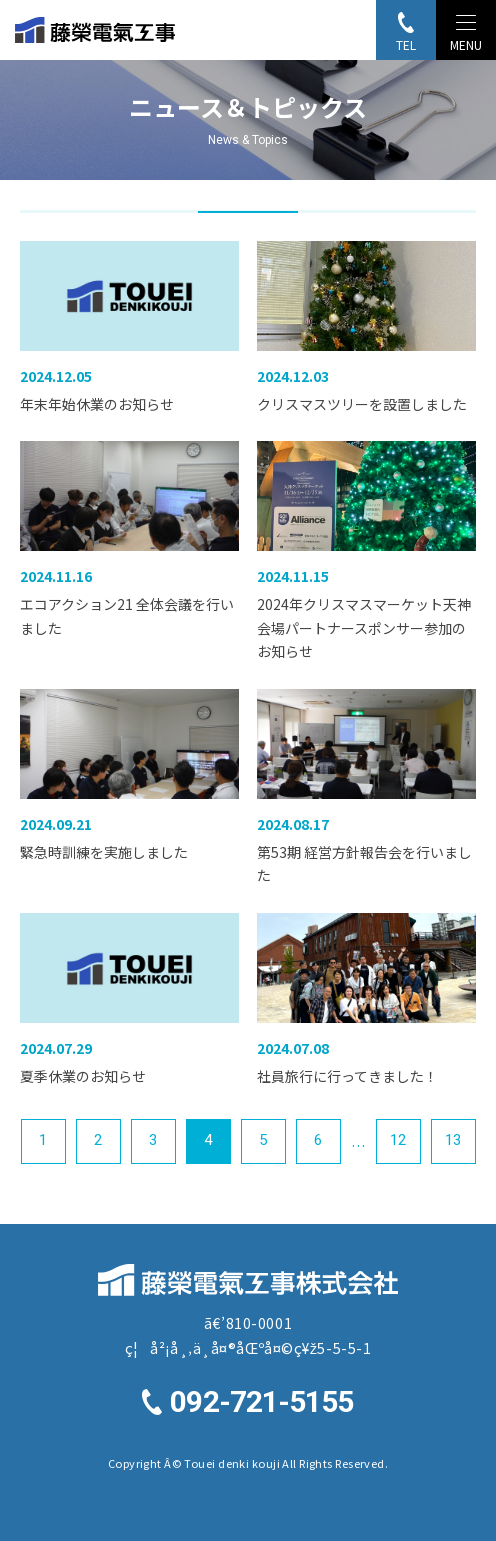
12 (398, 1140)
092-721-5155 (261, 1402)
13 (453, 1140)
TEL (406, 44)
